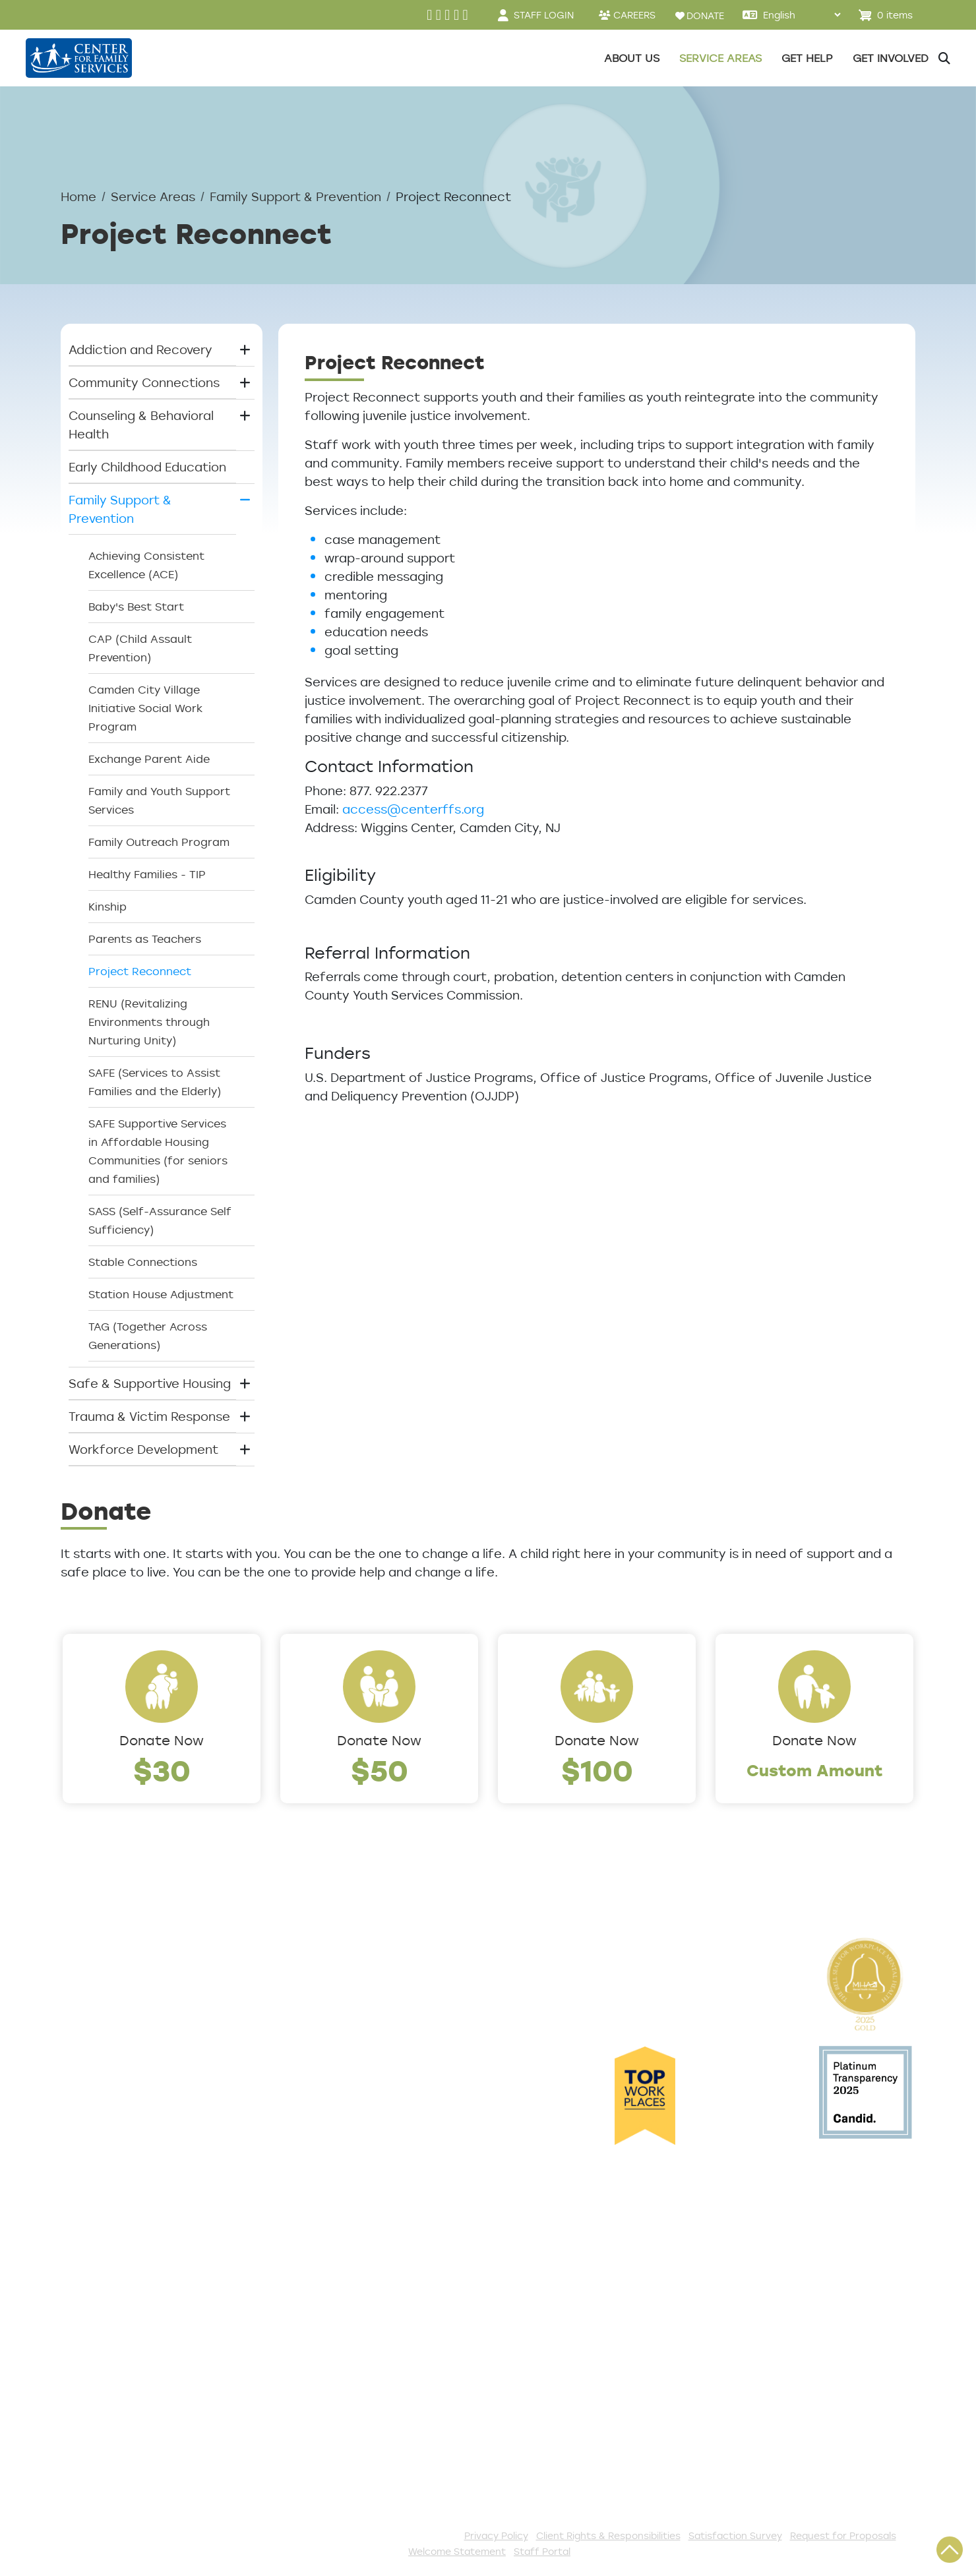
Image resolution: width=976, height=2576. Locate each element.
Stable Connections (142, 1262)
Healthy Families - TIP (147, 874)
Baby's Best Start (136, 606)
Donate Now (161, 1740)
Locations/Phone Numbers (141, 2014)
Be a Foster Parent (372, 2402)
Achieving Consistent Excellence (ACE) (146, 565)
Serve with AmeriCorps (383, 2358)
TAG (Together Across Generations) (147, 1335)
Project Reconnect (139, 971)
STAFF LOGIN (544, 15)
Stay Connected (365, 2445)
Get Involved (352, 2228)
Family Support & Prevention (295, 196)
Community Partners (124, 2101)
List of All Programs (120, 2271)
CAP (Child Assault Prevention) (140, 648)
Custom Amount (815, 1770)
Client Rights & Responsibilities (608, 2535)
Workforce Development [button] (143, 1449)
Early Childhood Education (147, 467)
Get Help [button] (807, 58)
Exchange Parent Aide (149, 759)
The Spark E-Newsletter (387, 2467)
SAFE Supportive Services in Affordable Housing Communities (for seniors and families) (158, 1151)
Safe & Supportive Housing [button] (150, 1383)
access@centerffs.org (413, 809)
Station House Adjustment (160, 1294)
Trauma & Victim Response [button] (149, 1416)
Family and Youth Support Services (159, 800)
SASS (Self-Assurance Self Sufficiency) (159, 1220)
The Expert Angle (112, 2163)
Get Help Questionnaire (132, 2250)
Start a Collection (369, 2293)
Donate (337, 2250)
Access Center (106, 2228)
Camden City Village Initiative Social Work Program (145, 708)
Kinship (107, 906)
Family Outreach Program (158, 842)
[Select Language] (801, 15)
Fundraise (344, 2424)
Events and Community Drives (404, 2271)
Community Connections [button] (144, 382)
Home (78, 196)
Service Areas (153, 196)
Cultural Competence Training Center (152, 2132)
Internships (94, 2058)
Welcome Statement (457, 2551)
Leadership (94, 1992)
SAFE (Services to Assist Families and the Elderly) (154, 1081)
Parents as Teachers (144, 939)
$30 (162, 1770)
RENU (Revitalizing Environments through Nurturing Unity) (149, 1022)
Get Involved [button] (891, 58)
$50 (379, 1770)
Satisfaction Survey (121, 2315)
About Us (89, 1971)
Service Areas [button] (720, 58)
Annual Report (103, 2079)
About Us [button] (631, 58)
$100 (597, 1770)
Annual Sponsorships (377, 2315)
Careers (85, 2036)
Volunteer (344, 2337)
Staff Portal (542, 2551)
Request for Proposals (843, 2535)
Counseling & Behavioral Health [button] (141, 424)
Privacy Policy (496, 2535)
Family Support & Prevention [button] (120, 509)
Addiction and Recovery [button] (140, 349)
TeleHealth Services (121, 2293)
